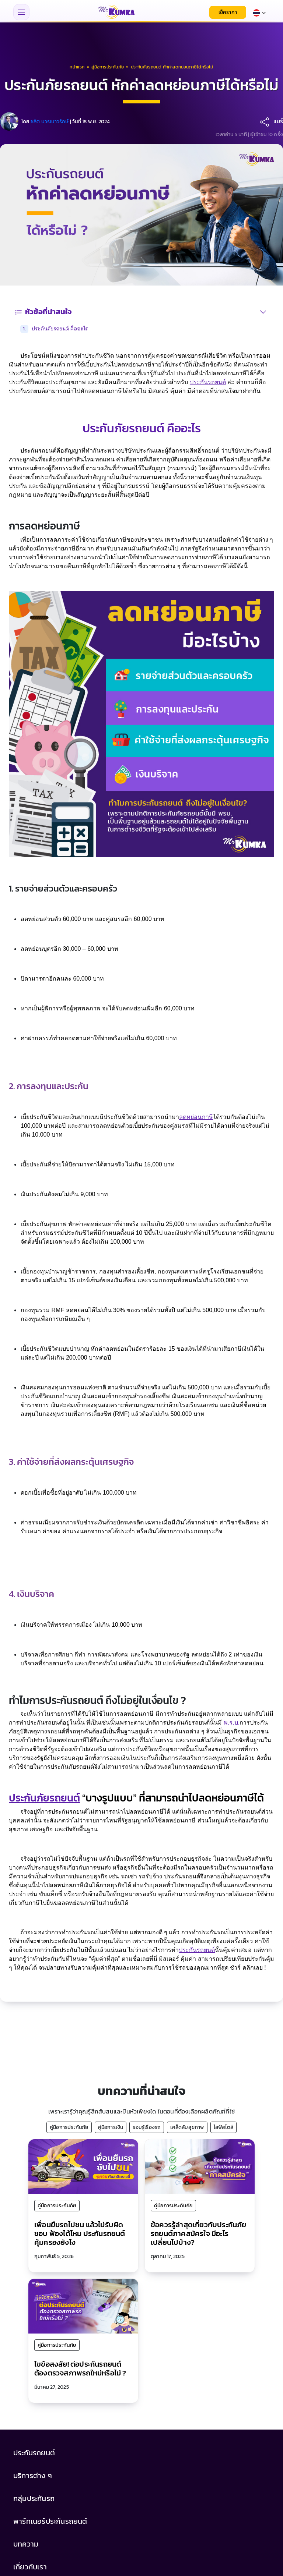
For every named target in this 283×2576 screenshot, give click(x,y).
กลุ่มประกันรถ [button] (34, 2498)
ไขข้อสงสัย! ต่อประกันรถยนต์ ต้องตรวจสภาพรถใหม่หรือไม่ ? (80, 2368)
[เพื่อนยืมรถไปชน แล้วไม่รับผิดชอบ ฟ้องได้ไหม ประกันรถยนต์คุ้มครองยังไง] (83, 2166)
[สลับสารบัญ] (263, 311)
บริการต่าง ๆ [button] (32, 2475)
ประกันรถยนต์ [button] (34, 2452)
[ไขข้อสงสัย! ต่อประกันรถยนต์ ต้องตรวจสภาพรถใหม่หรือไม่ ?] (83, 2305)
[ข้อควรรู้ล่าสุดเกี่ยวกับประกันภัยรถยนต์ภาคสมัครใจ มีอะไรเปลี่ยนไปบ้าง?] (200, 2166)
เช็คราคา (228, 12)
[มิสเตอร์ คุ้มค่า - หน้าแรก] (116, 12)
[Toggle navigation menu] (21, 12)
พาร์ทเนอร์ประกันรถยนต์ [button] (50, 2521)
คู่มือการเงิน (110, 2127)
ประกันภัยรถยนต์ (44, 1798)
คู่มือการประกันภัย (69, 2127)
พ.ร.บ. (232, 1722)
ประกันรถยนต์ (208, 382)
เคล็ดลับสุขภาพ (187, 2127)
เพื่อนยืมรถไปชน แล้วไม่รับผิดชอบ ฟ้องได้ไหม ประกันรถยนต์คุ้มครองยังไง (79, 2233)
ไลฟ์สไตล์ (223, 2127)
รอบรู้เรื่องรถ (147, 2127)
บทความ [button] (25, 2544)
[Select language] (259, 12)
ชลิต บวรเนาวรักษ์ (50, 121)
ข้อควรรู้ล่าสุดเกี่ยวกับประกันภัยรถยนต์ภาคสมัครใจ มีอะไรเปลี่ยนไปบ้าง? (199, 2233)
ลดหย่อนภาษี (196, 1117)
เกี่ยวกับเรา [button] (30, 2566)
